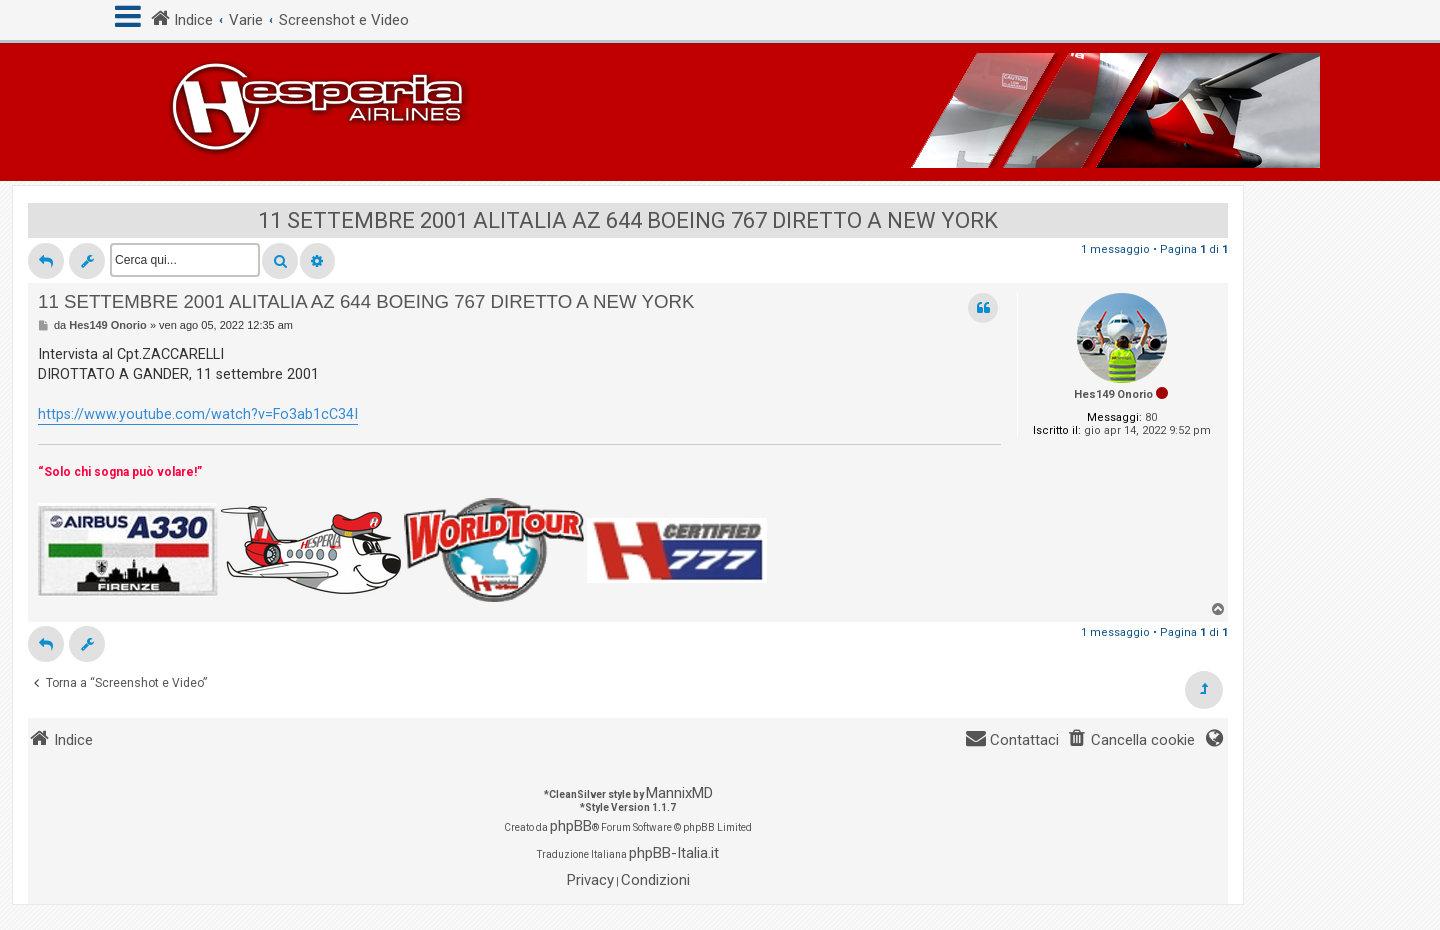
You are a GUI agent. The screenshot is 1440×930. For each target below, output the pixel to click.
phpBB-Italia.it (674, 853)
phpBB (571, 826)
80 (1151, 417)
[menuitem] (1131, 740)
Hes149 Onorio (1113, 394)
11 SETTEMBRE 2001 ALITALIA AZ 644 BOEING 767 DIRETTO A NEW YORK (628, 220)
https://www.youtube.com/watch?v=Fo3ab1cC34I (198, 414)
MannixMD (679, 793)
